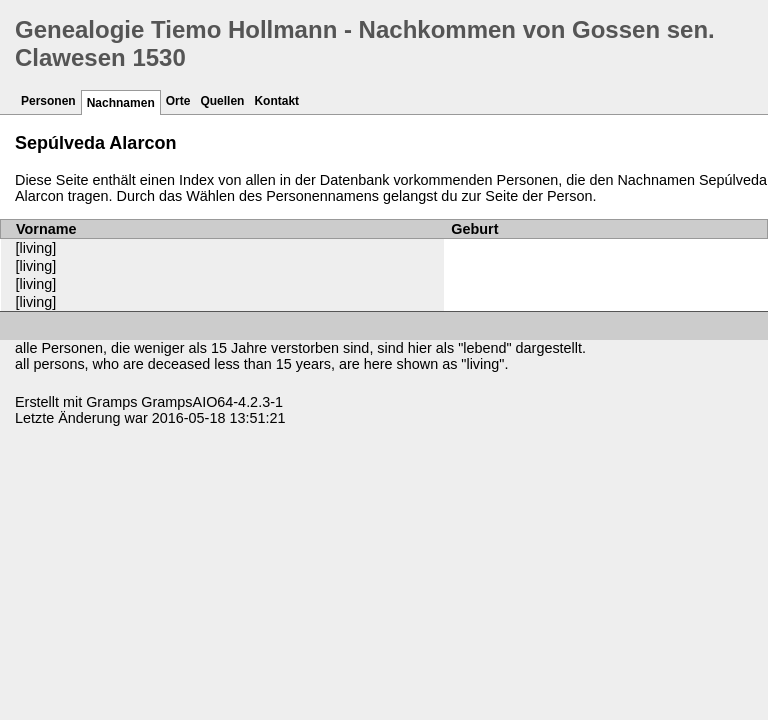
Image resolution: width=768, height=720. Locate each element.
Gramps (111, 402)
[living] (36, 248)
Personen (48, 101)
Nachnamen (121, 103)
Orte (178, 101)
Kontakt (276, 101)
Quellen (222, 101)
